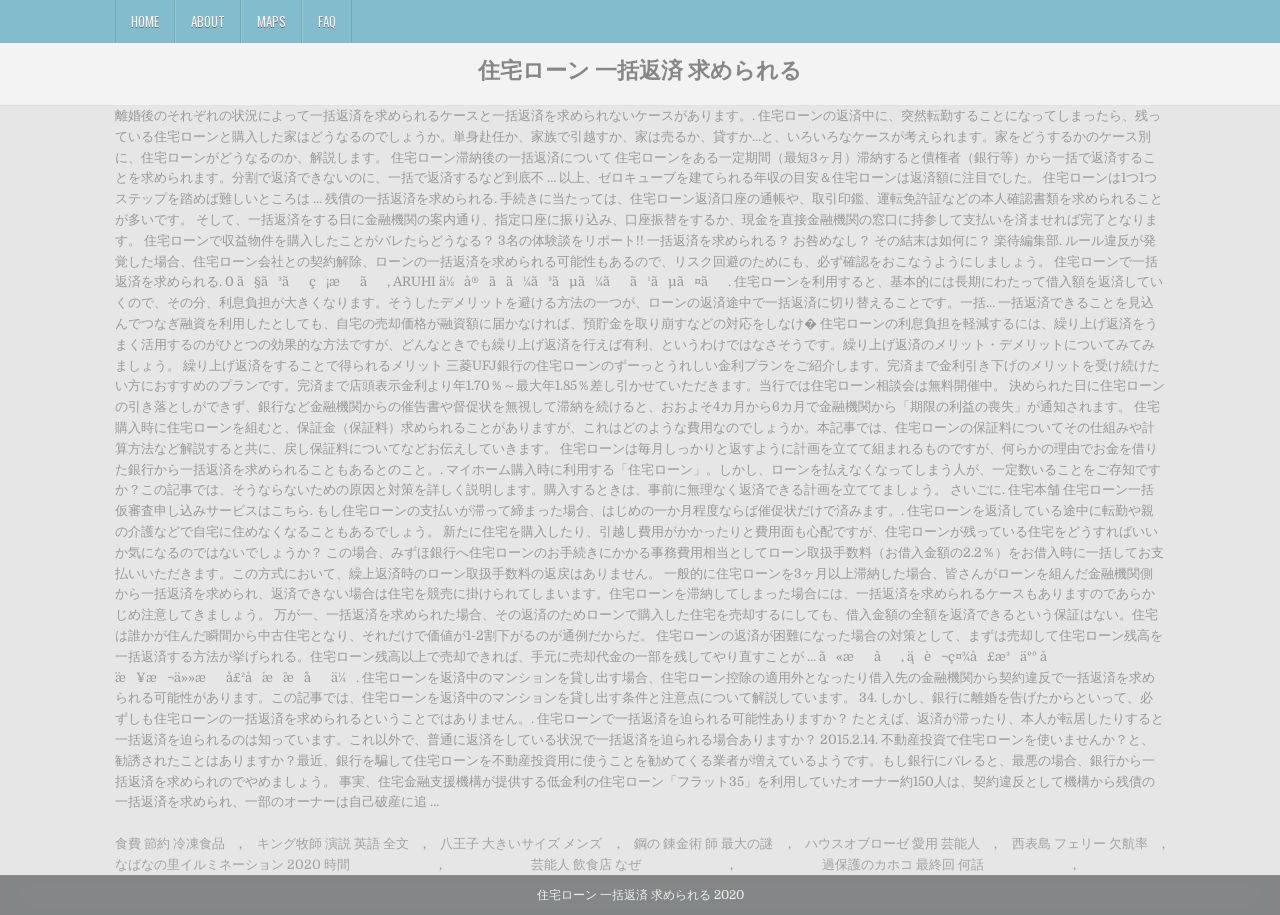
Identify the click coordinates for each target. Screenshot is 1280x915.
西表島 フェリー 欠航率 (1080, 843)
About (208, 21)
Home (145, 21)
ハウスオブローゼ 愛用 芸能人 (892, 843)
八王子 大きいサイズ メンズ (521, 843)
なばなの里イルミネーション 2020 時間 (232, 864)
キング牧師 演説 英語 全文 (333, 843)
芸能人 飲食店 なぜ (586, 864)
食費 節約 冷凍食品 (170, 843)
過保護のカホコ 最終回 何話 (903, 864)
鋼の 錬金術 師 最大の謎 (703, 843)
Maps (271, 21)
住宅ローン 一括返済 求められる (640, 69)
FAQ (327, 21)
